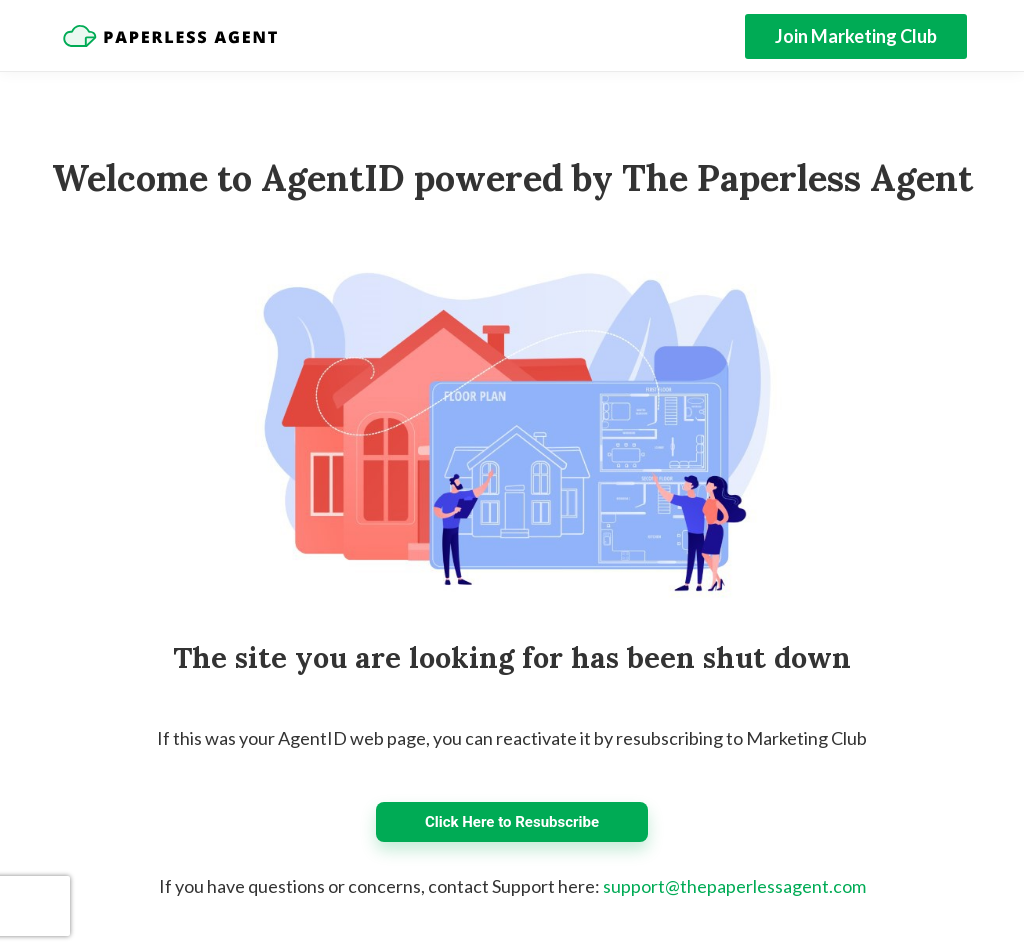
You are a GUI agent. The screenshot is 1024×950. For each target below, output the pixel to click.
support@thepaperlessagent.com (734, 886)
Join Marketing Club (856, 36)
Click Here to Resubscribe (512, 822)
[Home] (170, 36)
